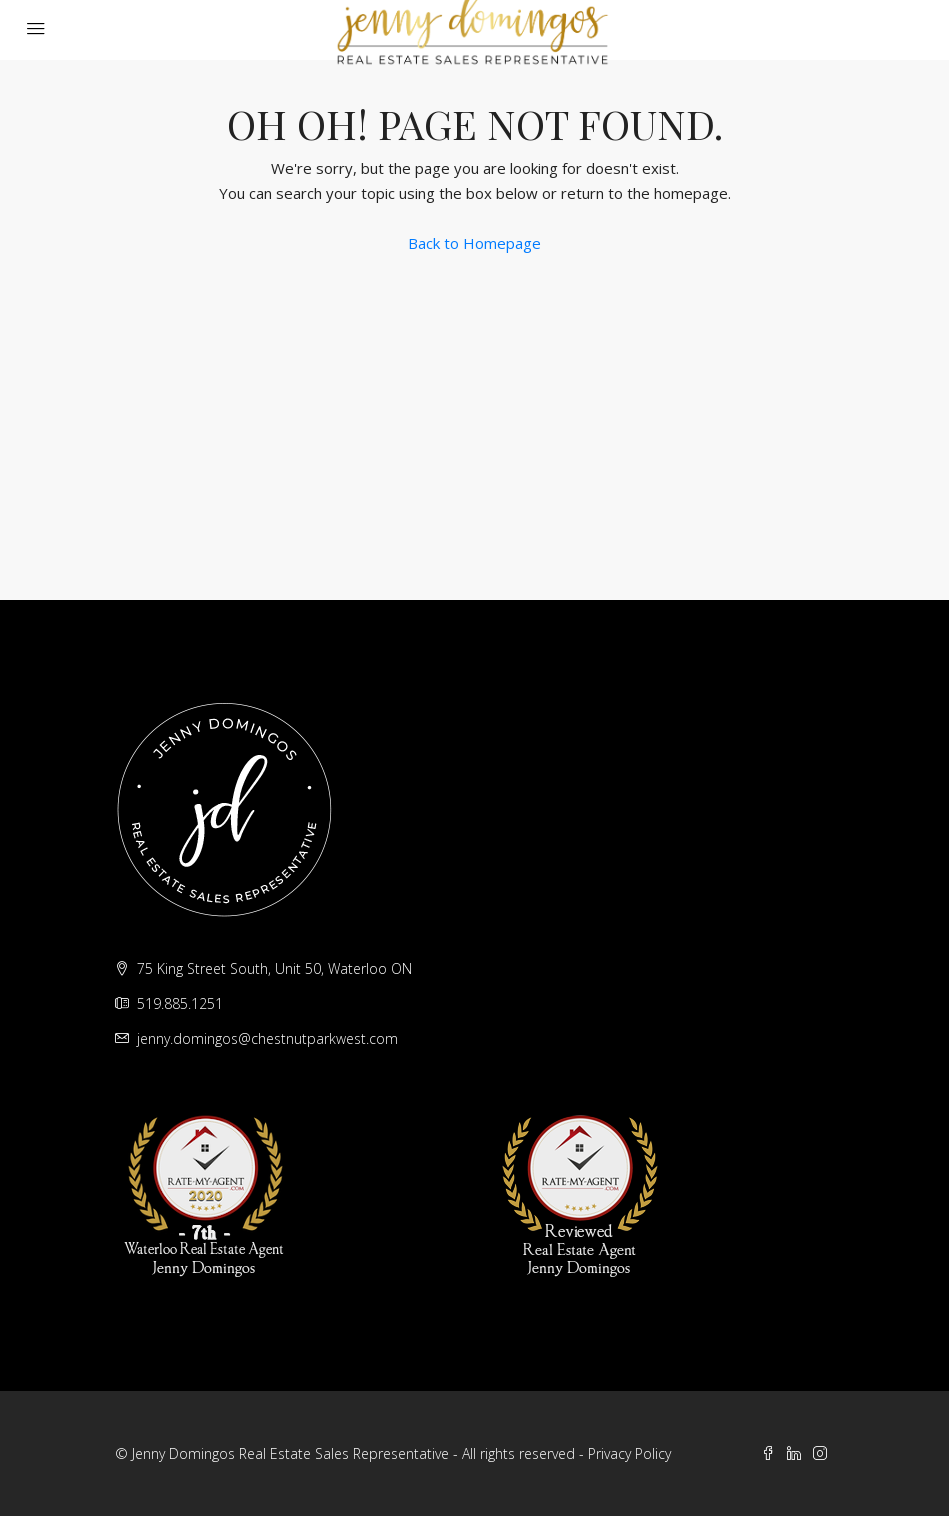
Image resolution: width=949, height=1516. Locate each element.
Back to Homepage (474, 243)
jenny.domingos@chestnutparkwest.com (267, 1038)
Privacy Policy (629, 1453)
